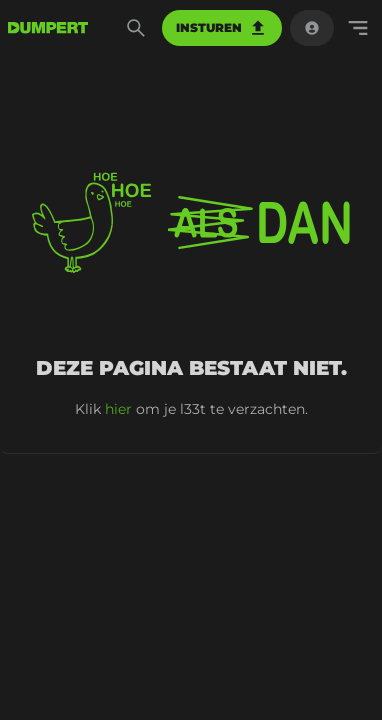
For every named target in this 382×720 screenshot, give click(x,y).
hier (118, 409)
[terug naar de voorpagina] (48, 28)
